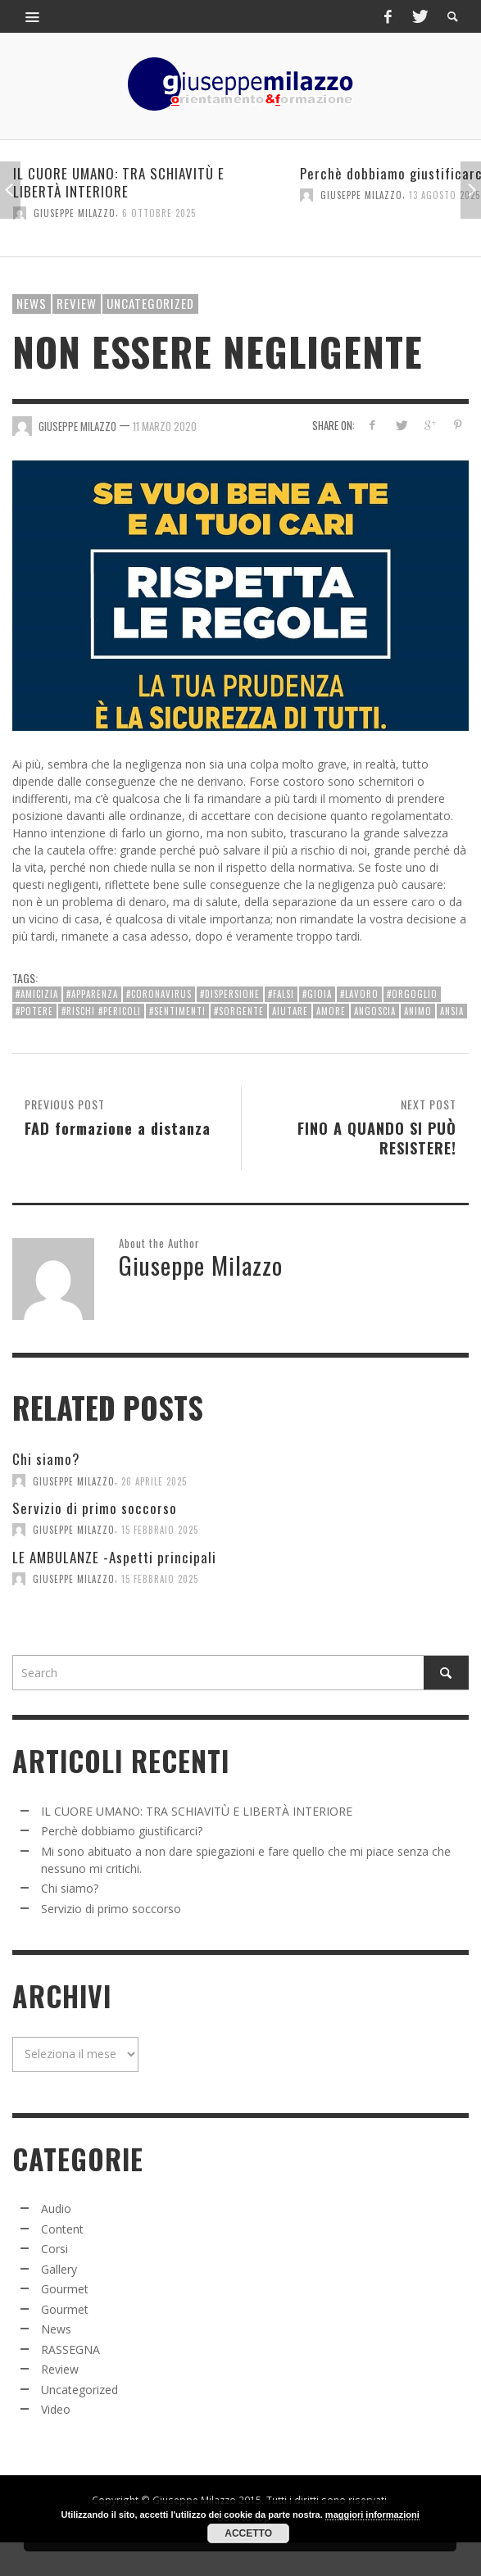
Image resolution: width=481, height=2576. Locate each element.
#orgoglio (412, 993)
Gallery (59, 2269)
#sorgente (239, 1011)
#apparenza (92, 993)
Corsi (54, 2248)
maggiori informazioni (372, 2514)
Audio (56, 2208)
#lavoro (359, 993)
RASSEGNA (70, 2349)
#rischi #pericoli (101, 1011)
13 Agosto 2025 (444, 195)
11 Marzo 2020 (165, 425)
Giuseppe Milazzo (75, 213)
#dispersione (230, 993)
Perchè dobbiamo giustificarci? (121, 1831)
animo (418, 1011)
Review (77, 303)
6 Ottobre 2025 (159, 213)
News (31, 303)
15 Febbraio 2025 (159, 1529)
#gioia (317, 993)
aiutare (290, 1011)
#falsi (281, 993)
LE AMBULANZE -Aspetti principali (114, 1557)
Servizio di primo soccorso (94, 1508)
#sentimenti (177, 1011)
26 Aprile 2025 (154, 1480)
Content (62, 2229)
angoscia (375, 1011)
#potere (34, 1011)
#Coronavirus (159, 993)
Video (55, 2409)
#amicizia (37, 993)
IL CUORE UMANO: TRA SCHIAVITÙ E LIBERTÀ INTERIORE (119, 182)
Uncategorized (150, 303)
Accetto (248, 2533)
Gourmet (64, 2289)
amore (331, 1011)
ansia (452, 1011)
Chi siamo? (46, 1459)
